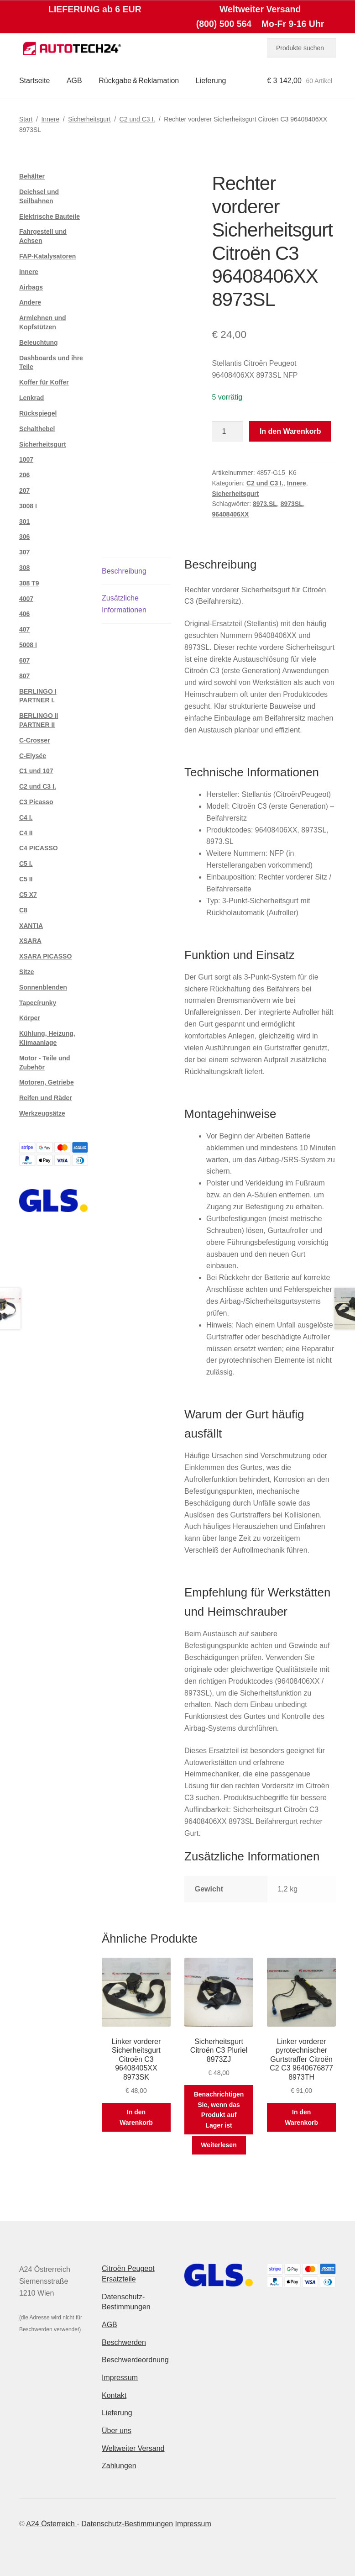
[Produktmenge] (227, 431)
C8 (23, 910)
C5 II (26, 879)
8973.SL (265, 503)
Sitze (26, 971)
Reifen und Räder (45, 1097)
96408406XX (230, 514)
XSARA (30, 940)
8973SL (292, 503)
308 (24, 567)
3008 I (28, 506)
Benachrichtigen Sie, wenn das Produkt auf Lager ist (219, 2110)
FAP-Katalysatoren (47, 256)
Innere (50, 119)
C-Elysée (32, 755)
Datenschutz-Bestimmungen (127, 2524)
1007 (26, 459)
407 (24, 629)
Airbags (31, 287)
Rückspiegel (38, 413)
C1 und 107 (36, 770)
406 (24, 613)
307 (24, 552)
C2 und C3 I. (138, 119)
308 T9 (29, 583)
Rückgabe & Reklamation (139, 80)
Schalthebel (37, 428)
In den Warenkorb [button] (136, 2117)
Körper (29, 1018)
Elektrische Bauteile (49, 216)
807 (24, 676)
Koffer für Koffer (44, 382)
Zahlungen (119, 2466)
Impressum (120, 2377)
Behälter (32, 176)
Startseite (34, 80)
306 (24, 536)
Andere (30, 302)
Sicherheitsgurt (89, 119)
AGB (74, 80)
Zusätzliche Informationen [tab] (124, 604)
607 (24, 660)
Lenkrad (31, 397)
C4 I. (26, 817)
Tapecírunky (37, 1002)
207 (24, 490)
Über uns (116, 2430)
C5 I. (26, 863)
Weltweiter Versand (133, 2448)
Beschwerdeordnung (135, 2360)
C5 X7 (28, 894)
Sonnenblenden (43, 987)
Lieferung (211, 80)
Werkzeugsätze (42, 1113)
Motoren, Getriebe (46, 1082)
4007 (26, 598)
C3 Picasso (36, 802)
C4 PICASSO (38, 848)
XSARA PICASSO (45, 956)
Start (26, 119)
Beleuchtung (38, 342)
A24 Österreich (51, 2524)
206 (24, 475)
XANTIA (31, 925)
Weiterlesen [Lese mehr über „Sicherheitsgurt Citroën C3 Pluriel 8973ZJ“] (218, 2145)
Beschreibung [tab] (124, 571)
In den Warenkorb (290, 431)
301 (24, 521)
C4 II (26, 833)
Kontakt (114, 2395)
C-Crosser (34, 740)
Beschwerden (124, 2342)
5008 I (28, 644)
